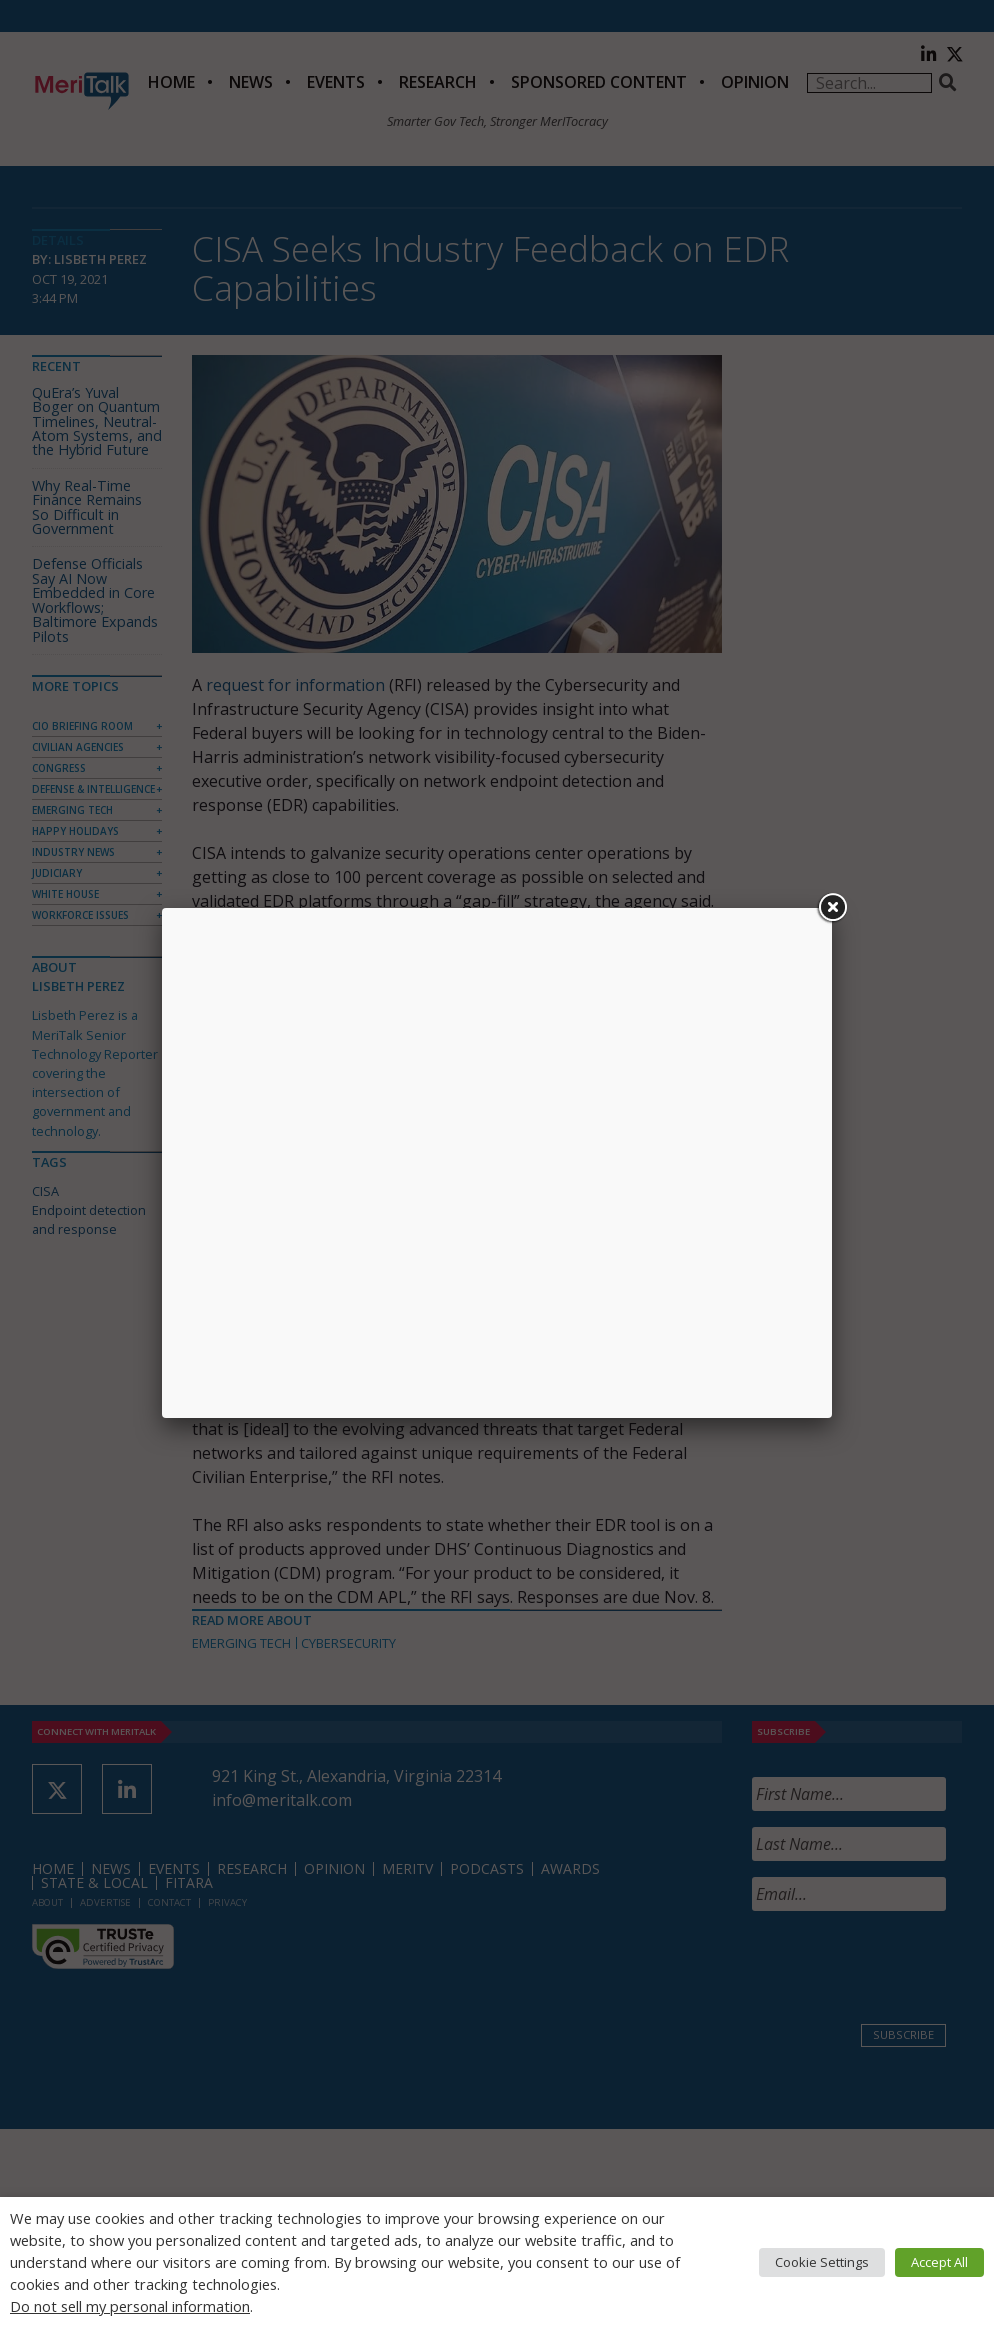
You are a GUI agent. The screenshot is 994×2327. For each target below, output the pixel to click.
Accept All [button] (939, 2262)
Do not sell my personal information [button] (130, 2306)
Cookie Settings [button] (822, 2262)
